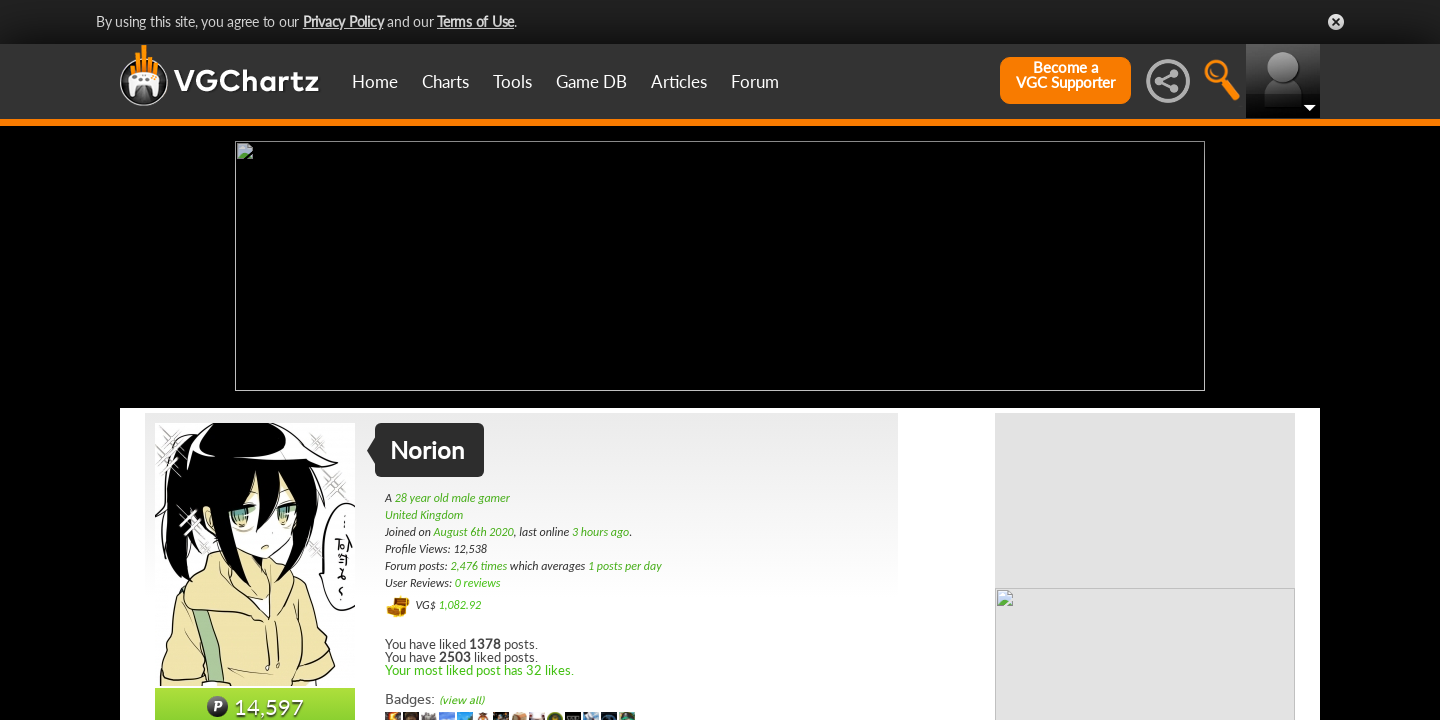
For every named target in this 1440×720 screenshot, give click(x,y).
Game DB (591, 81)
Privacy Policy (343, 21)
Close (1336, 22)
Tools (512, 81)
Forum (755, 81)
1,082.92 (459, 603)
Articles (679, 81)
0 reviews (478, 581)
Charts (445, 81)
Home (375, 81)
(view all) (461, 698)
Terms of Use (475, 21)
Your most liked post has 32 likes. (479, 668)
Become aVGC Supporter (1065, 75)
